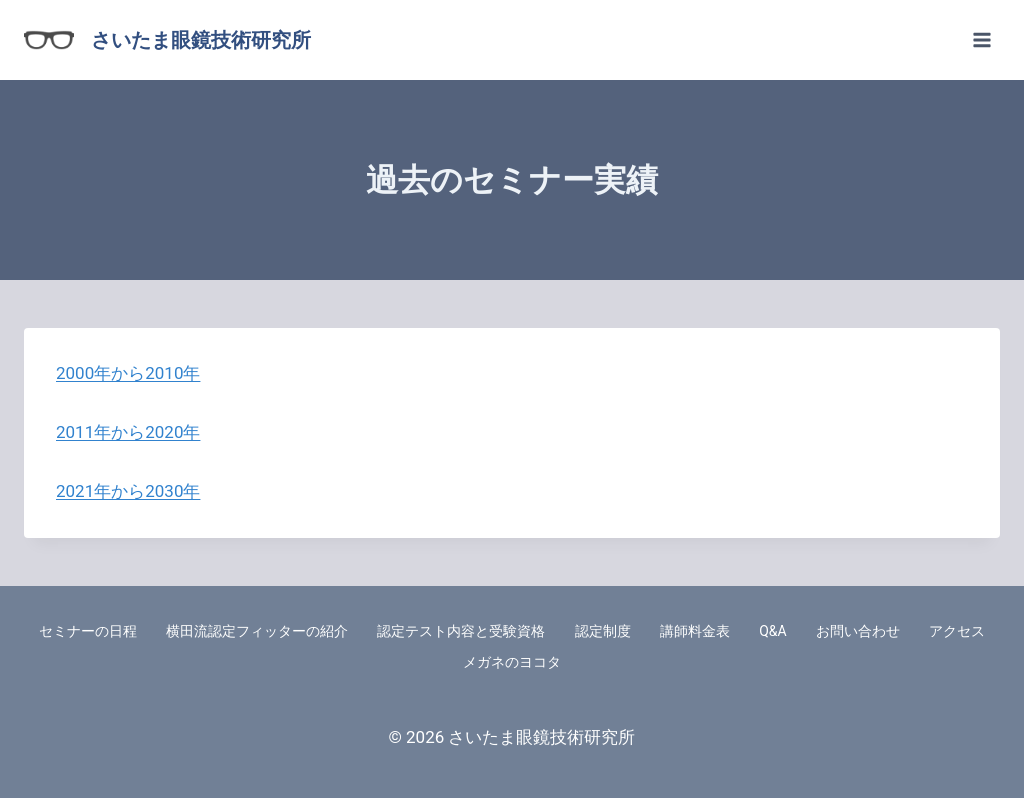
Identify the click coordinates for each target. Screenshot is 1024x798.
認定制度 (603, 631)
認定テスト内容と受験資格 (461, 631)
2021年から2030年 (128, 491)
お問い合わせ (858, 631)
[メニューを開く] (981, 39)
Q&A (772, 631)
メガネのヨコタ (512, 662)
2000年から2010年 (128, 373)
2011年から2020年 (128, 432)
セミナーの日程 (88, 631)
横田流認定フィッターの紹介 (257, 631)
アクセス (957, 631)
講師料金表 (695, 631)
